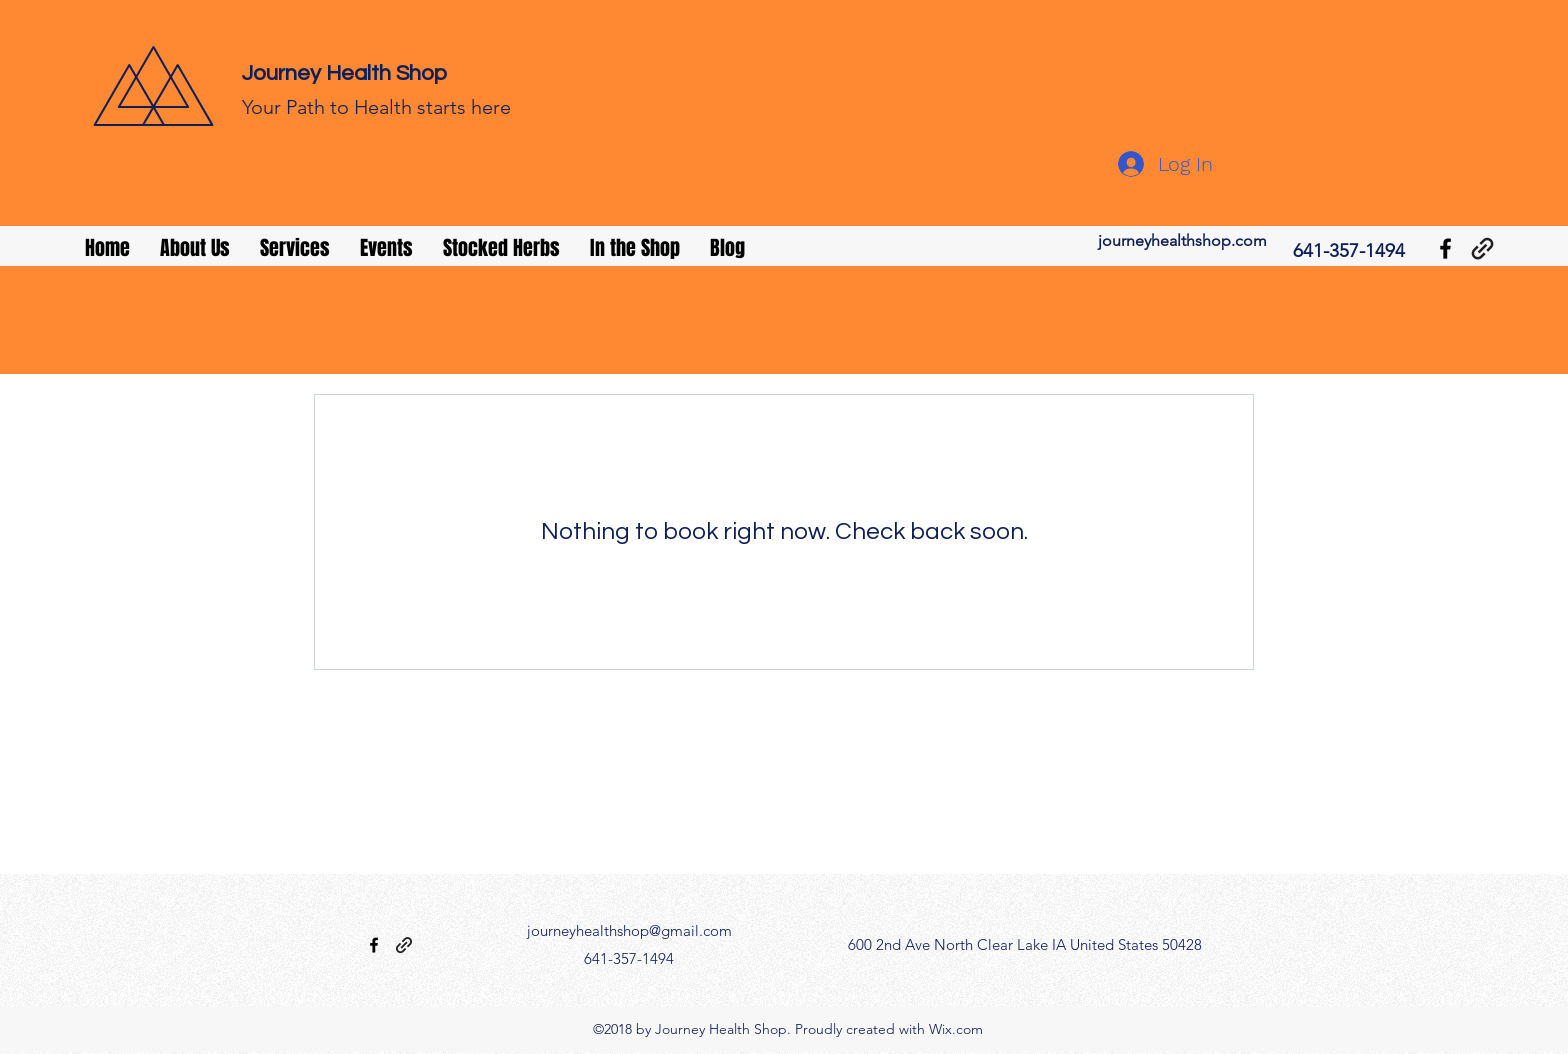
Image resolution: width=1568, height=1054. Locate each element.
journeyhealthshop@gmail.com (629, 930)
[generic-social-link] (1482, 248)
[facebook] (1445, 248)
